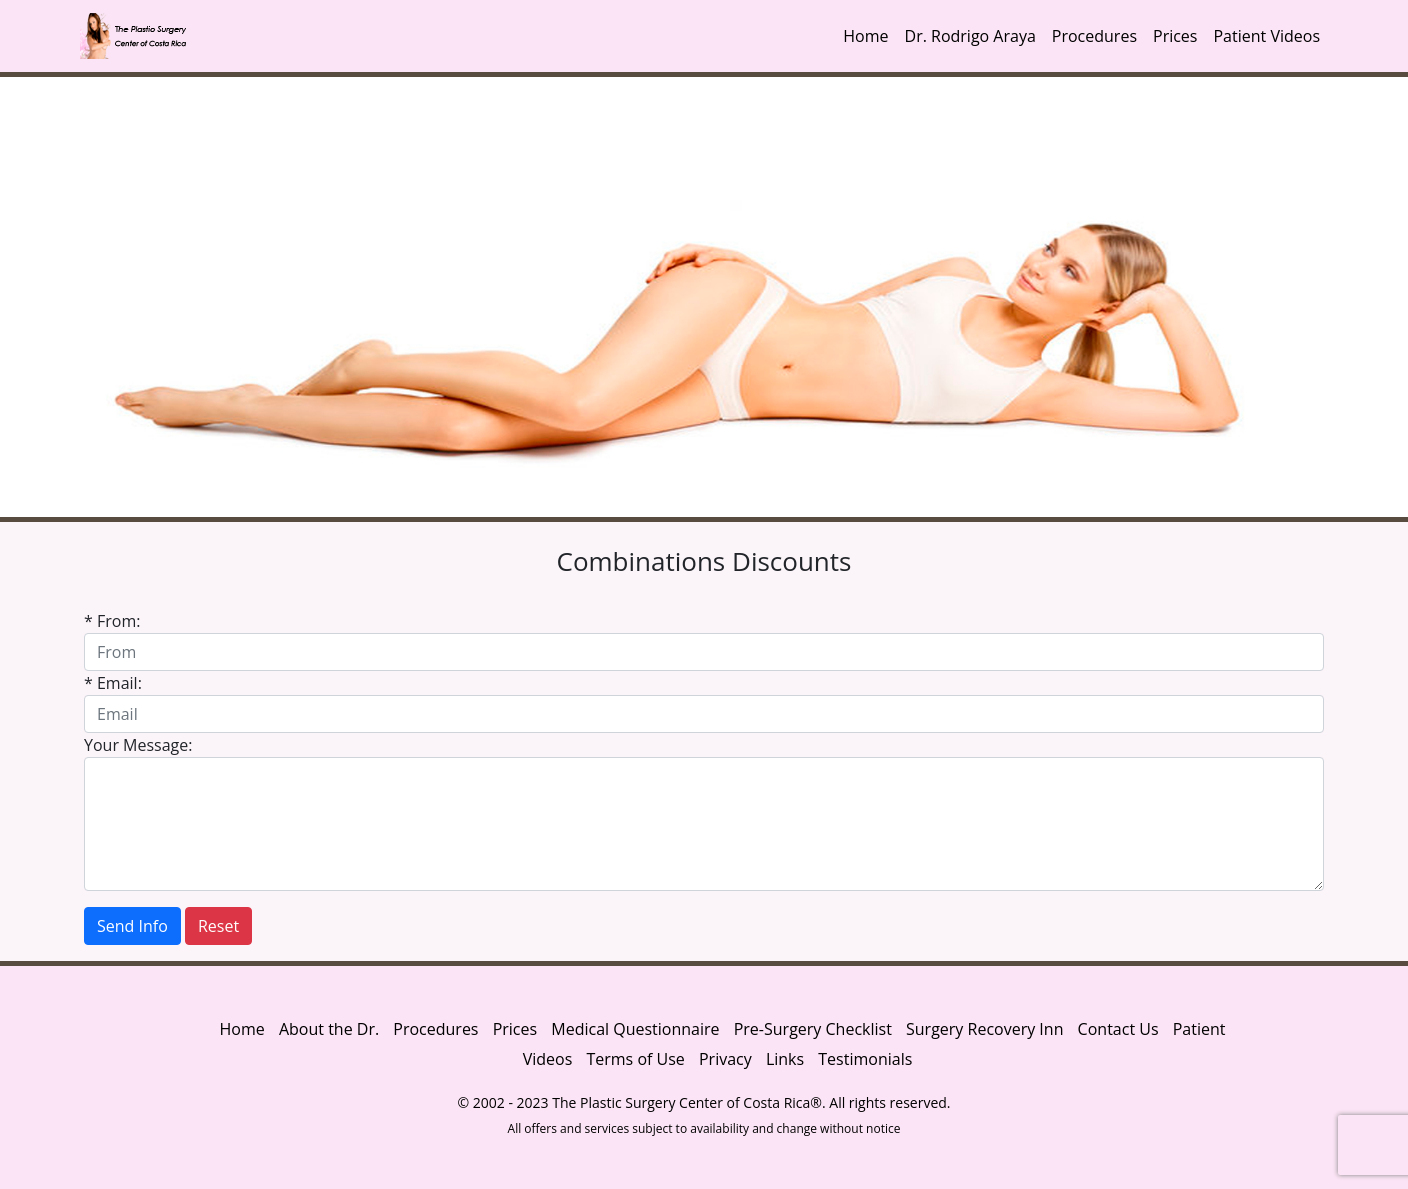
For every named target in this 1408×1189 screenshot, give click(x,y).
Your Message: (138, 745)
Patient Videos (1266, 36)
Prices (1175, 36)
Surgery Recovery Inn (984, 1029)
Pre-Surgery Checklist (813, 1029)
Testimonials (865, 1059)
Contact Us (1118, 1029)
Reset (218, 926)
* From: (112, 621)
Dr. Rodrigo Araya (970, 36)
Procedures (1094, 36)
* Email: (113, 683)
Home (865, 36)
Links (785, 1059)
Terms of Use (635, 1059)
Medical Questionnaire (635, 1029)
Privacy (727, 1059)
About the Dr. (329, 1029)
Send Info (132, 926)
